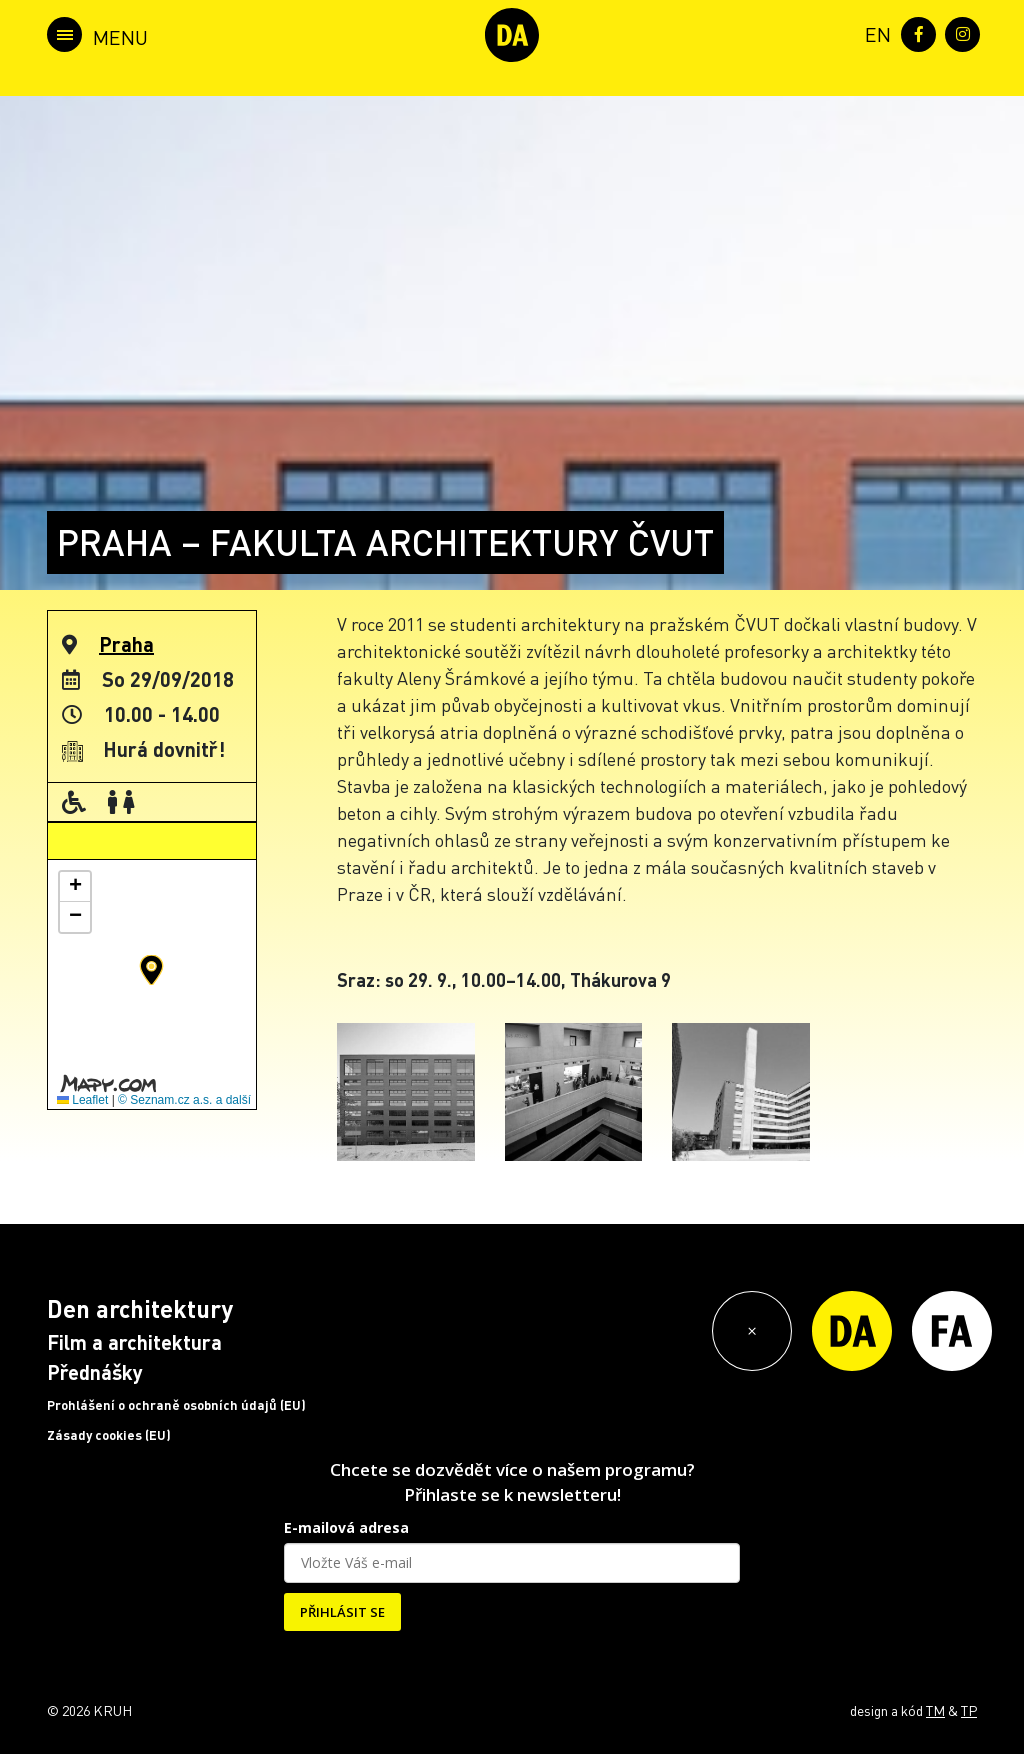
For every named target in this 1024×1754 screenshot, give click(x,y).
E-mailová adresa (346, 1527)
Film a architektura (134, 1342)
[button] (151, 970)
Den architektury (140, 1308)
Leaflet (82, 1100)
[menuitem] (874, 32)
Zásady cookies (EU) (109, 1435)
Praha (126, 644)
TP (969, 1710)
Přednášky (95, 1372)
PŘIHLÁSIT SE (342, 1612)
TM (935, 1710)
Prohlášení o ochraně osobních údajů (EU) (176, 1405)
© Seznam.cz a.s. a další (184, 1100)
